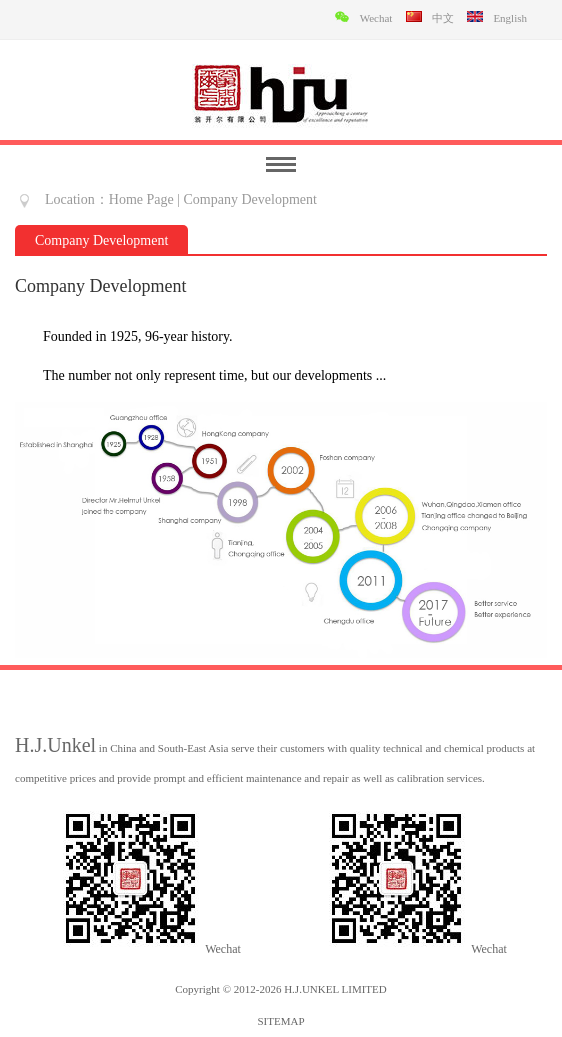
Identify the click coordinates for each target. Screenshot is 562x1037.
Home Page (141, 199)
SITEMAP (280, 1021)
